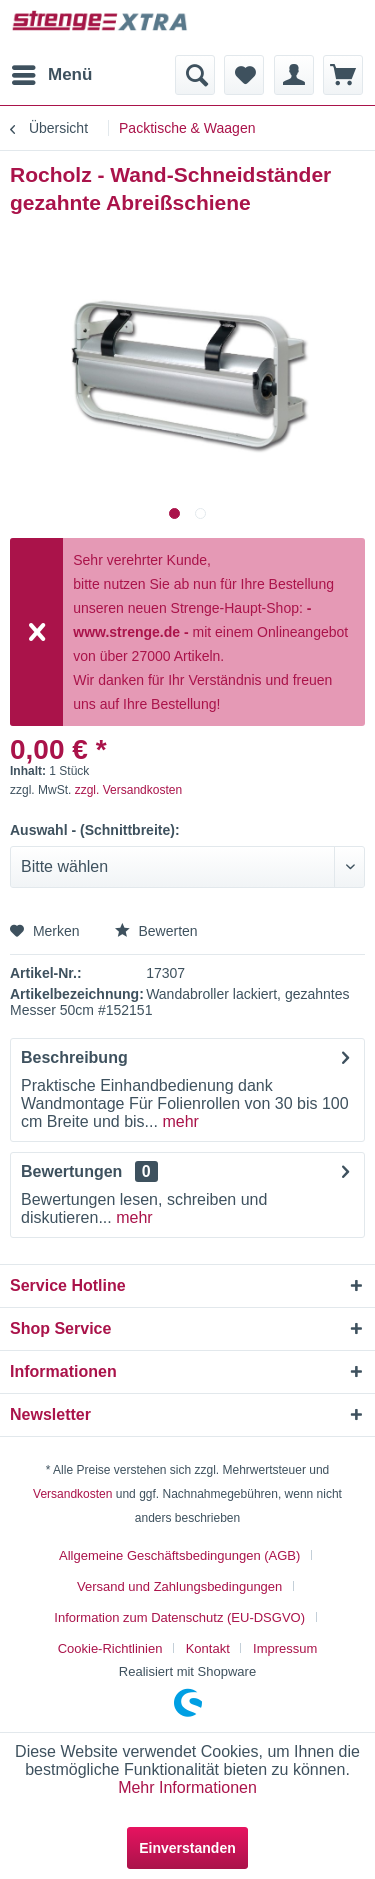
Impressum (285, 1648)
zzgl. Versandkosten (128, 790)
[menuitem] (51, 75)
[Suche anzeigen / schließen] (195, 75)
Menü (52, 71)
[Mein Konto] (294, 75)
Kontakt (208, 1648)
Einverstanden (187, 1848)
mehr (178, 1121)
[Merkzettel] (244, 75)
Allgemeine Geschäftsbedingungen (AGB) (179, 1555)
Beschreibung (74, 1057)
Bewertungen (71, 1171)
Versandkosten (72, 1494)
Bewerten (156, 931)
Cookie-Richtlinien (110, 1648)
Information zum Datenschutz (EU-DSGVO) (179, 1617)
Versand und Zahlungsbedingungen (179, 1586)
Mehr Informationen (187, 1787)
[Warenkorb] (343, 75)
